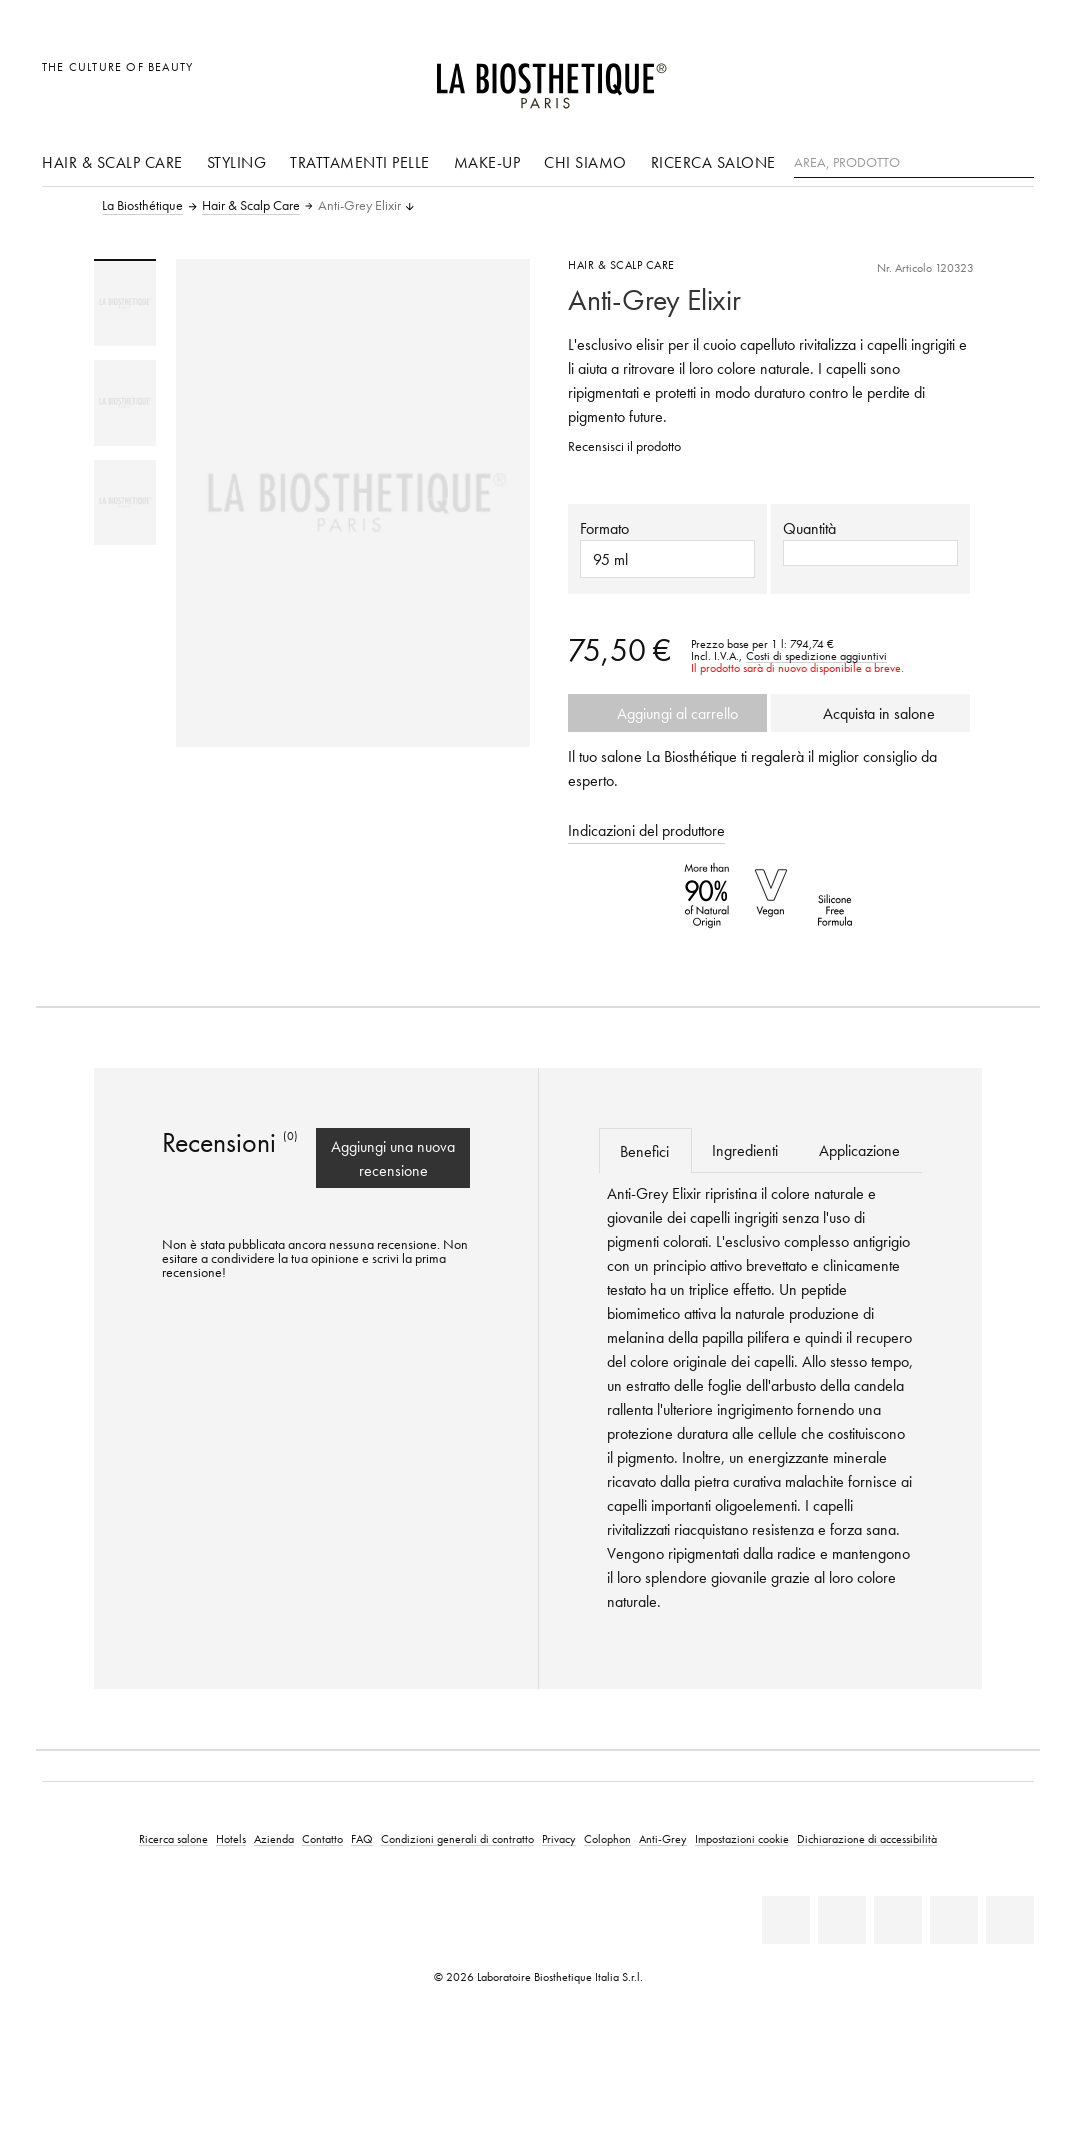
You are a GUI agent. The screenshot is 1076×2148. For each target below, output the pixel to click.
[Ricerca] (1019, 160)
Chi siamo (585, 162)
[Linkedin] (786, 1920)
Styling (237, 162)
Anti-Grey (663, 1838)
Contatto (322, 1838)
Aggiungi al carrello (668, 713)
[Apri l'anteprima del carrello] (1013, 77)
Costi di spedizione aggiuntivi (816, 656)
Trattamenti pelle (360, 162)
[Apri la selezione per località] (922, 77)
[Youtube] (898, 1920)
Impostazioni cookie (742, 1838)
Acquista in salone (870, 713)
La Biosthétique (142, 206)
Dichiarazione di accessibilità (867, 1838)
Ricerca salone (713, 162)
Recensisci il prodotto (624, 446)
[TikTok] (1010, 1920)
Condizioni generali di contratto (457, 1838)
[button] (870, 553)
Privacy (559, 1838)
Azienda (274, 1838)
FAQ (362, 1838)
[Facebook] (842, 1920)
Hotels (231, 1838)
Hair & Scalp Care (112, 162)
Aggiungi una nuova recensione (393, 1158)
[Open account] (968, 77)
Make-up (487, 162)
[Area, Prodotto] (914, 163)
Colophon (607, 1838)
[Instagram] (954, 1920)
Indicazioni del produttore (646, 830)
